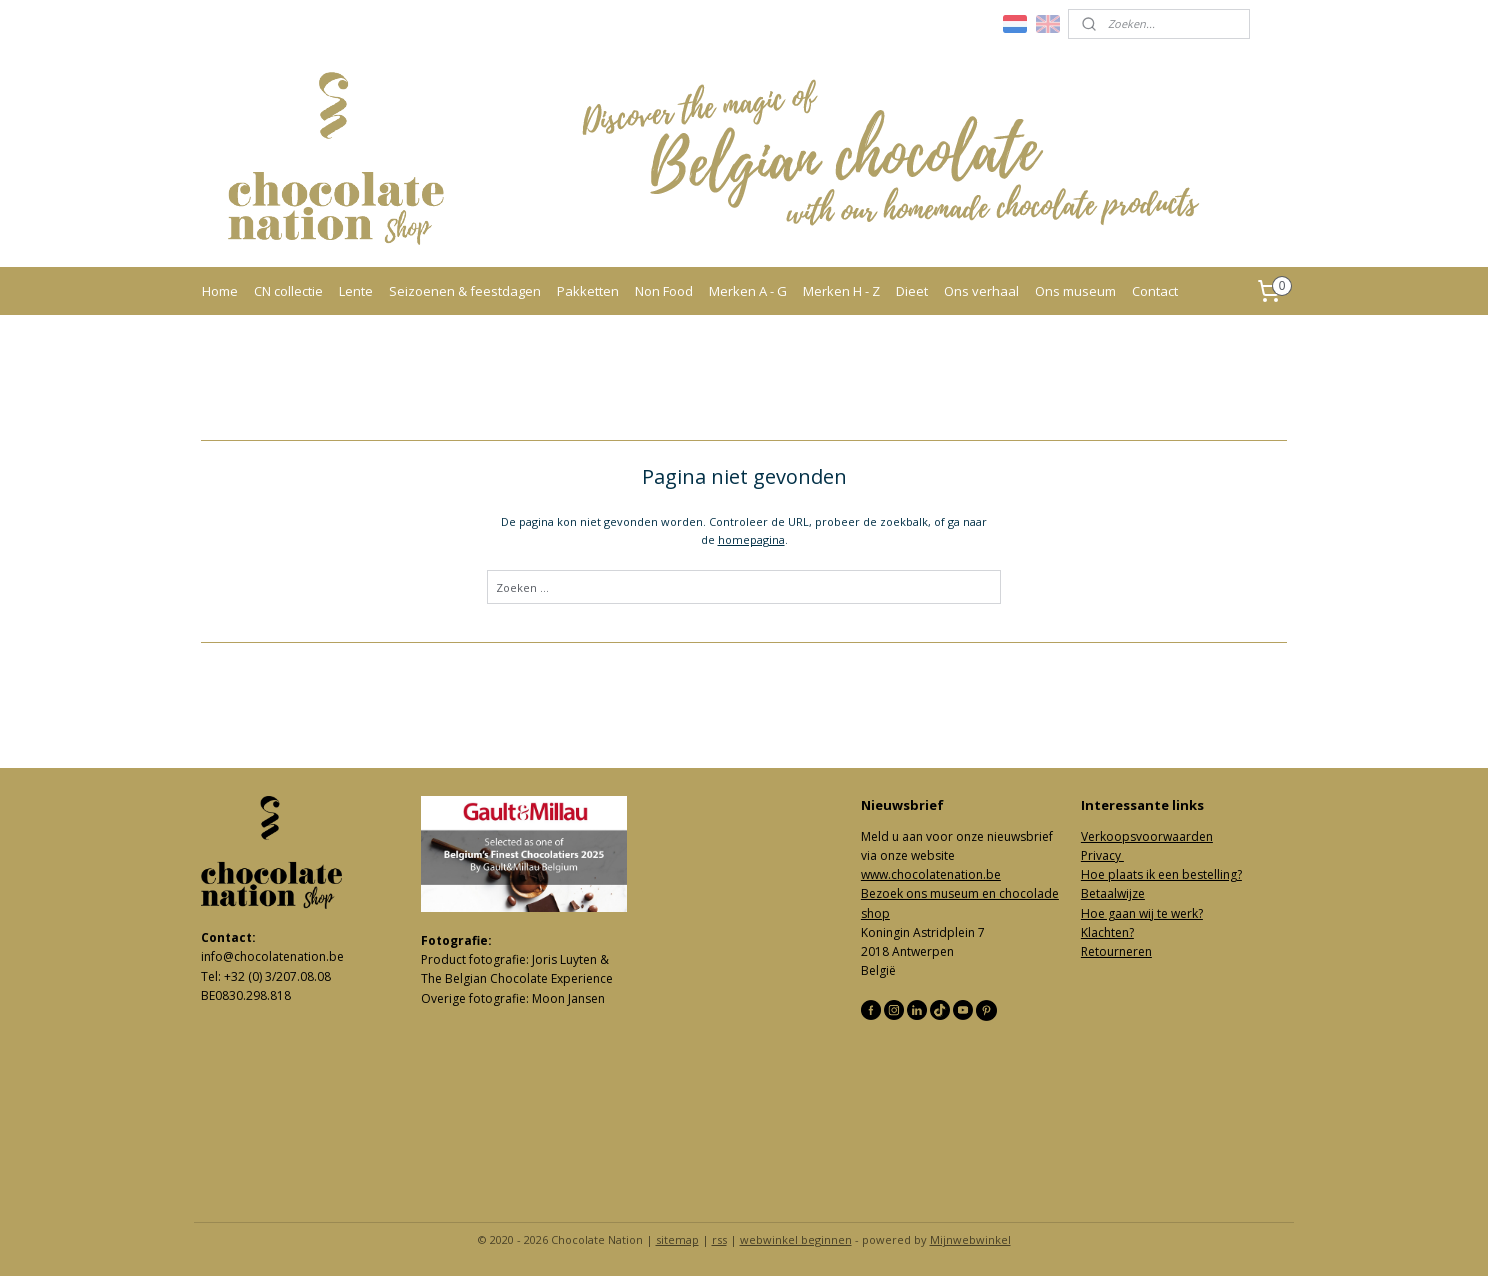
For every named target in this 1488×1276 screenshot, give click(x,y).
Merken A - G (748, 291)
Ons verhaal (981, 291)
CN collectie (288, 291)
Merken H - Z (841, 291)
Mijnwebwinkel (970, 1239)
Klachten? (1107, 932)
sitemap (677, 1239)
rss (719, 1239)
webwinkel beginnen (796, 1239)
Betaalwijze (1113, 893)
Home (220, 291)
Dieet (912, 291)
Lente (356, 291)
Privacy (1102, 855)
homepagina (751, 539)
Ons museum (1075, 291)
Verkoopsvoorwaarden (1147, 836)
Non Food (664, 291)
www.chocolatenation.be (931, 874)
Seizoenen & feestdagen (465, 291)
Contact (1155, 291)
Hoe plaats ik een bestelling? (1161, 874)
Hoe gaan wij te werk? (1142, 913)
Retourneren (1116, 951)
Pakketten (588, 291)
